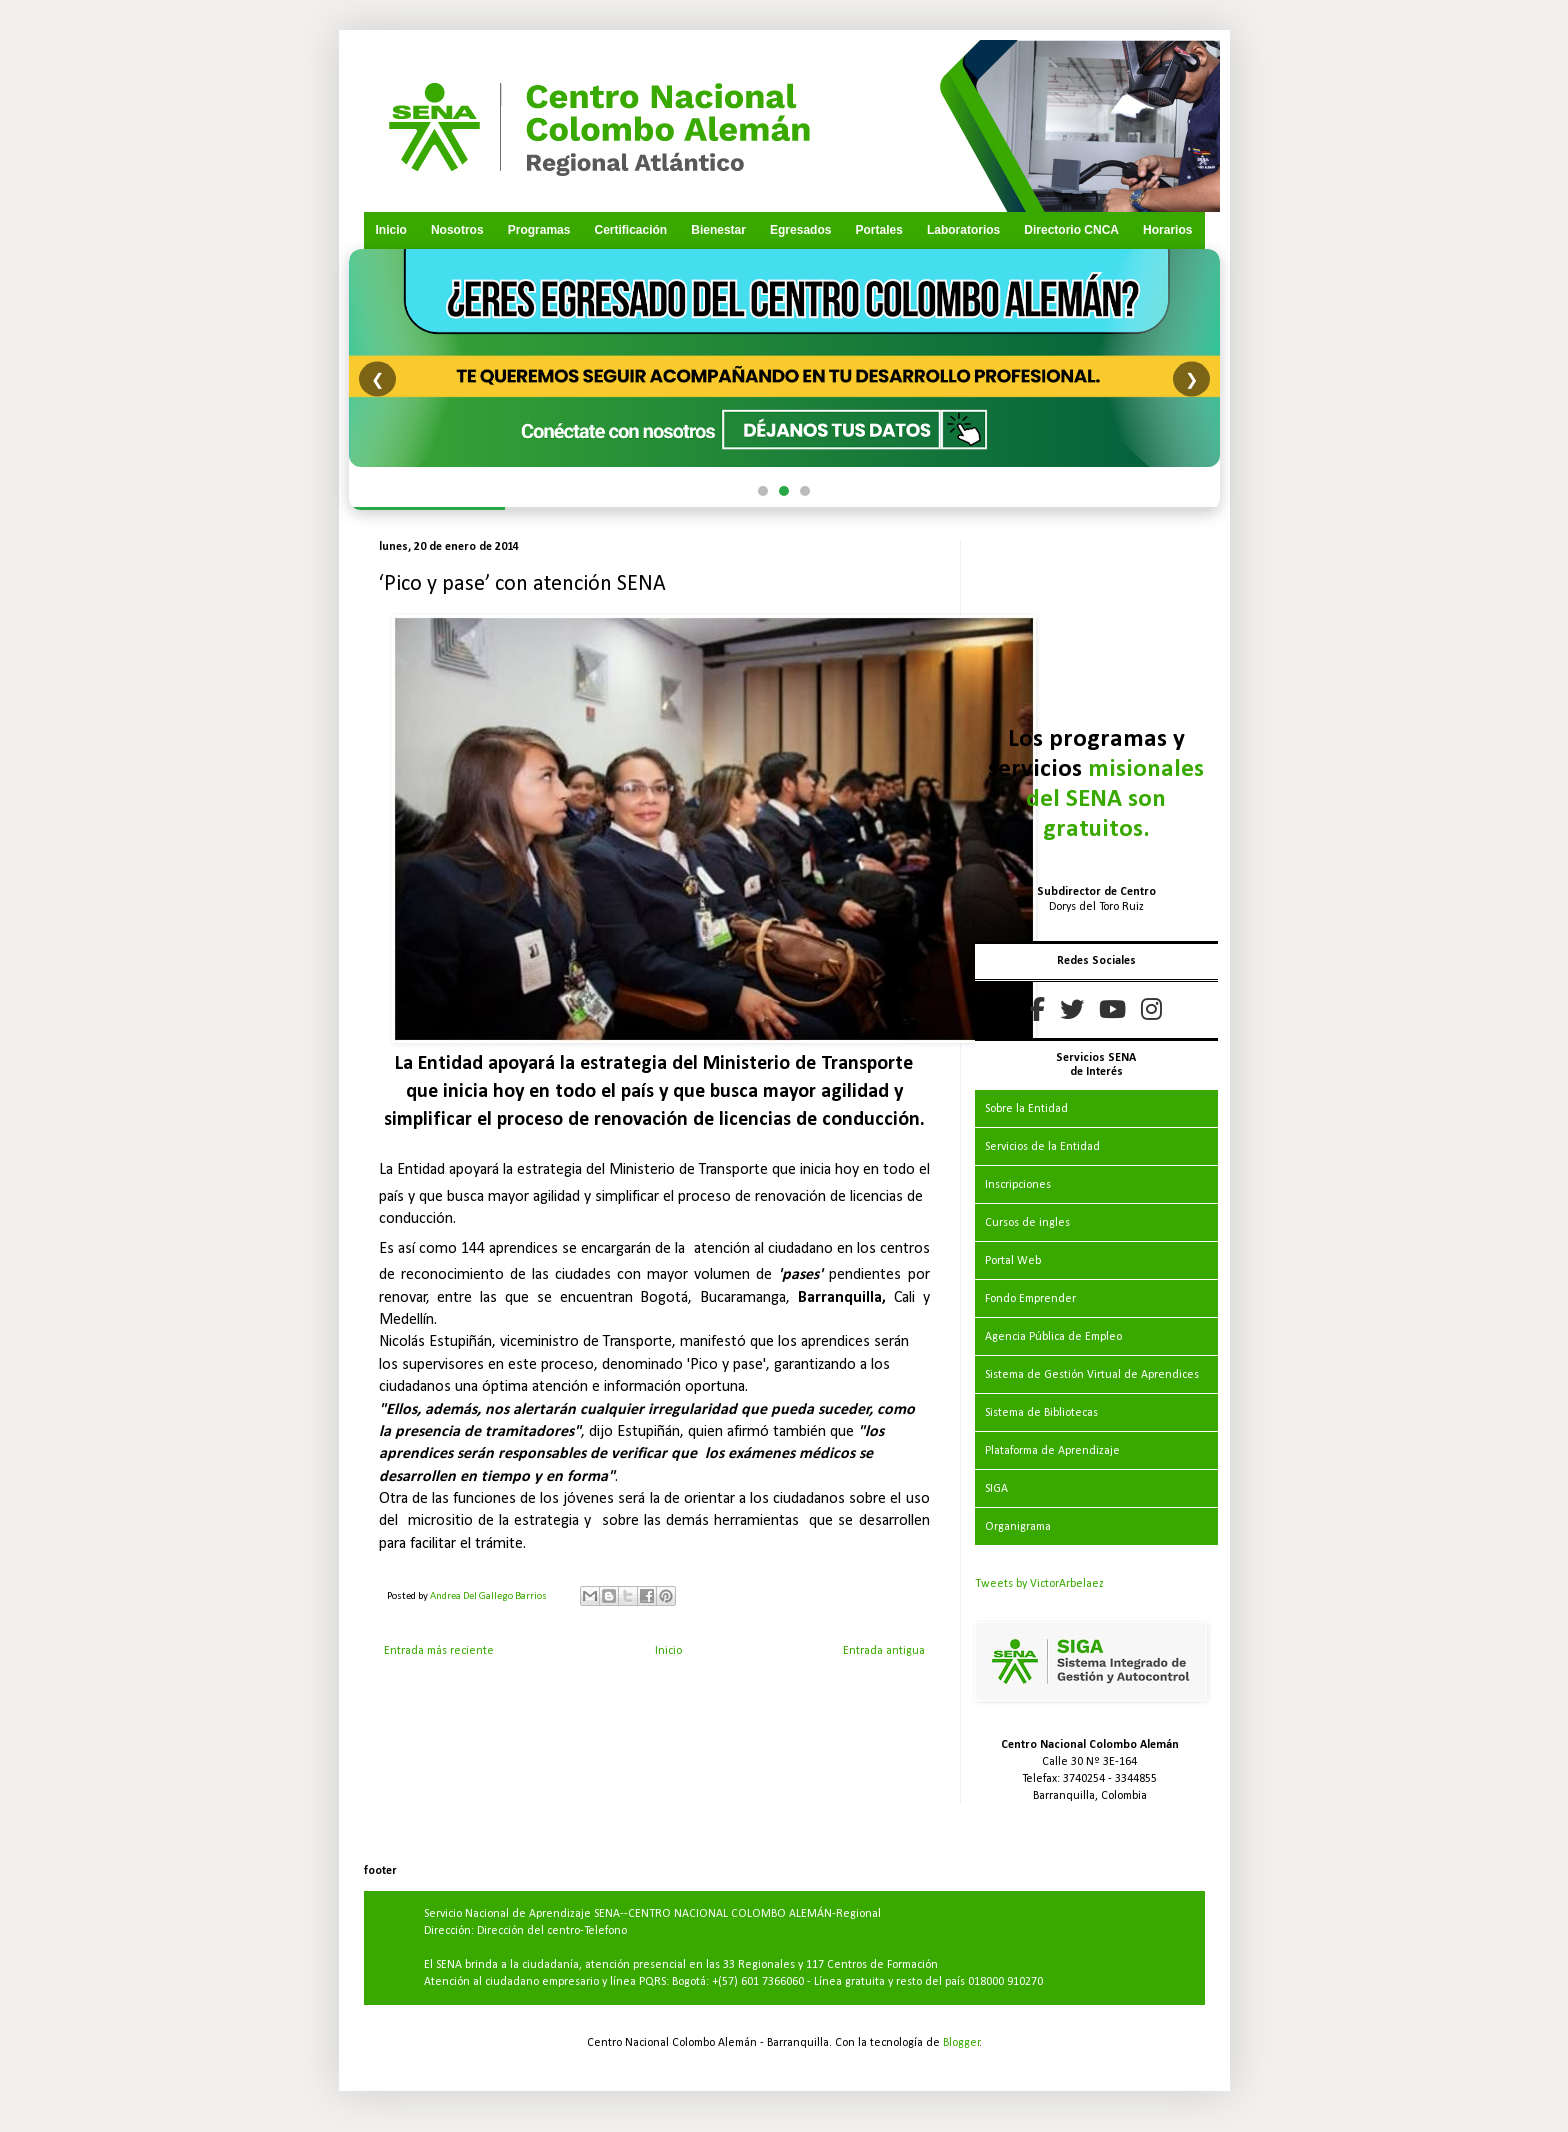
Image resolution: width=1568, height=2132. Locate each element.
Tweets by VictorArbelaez (1039, 1584)
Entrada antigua (884, 1651)
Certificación (630, 230)
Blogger (961, 2043)
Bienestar (718, 230)
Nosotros (457, 230)
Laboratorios (963, 230)
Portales (878, 230)
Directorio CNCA (1071, 230)
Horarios (1167, 230)
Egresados (800, 230)
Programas (539, 230)
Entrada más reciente (439, 1651)
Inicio (391, 230)
